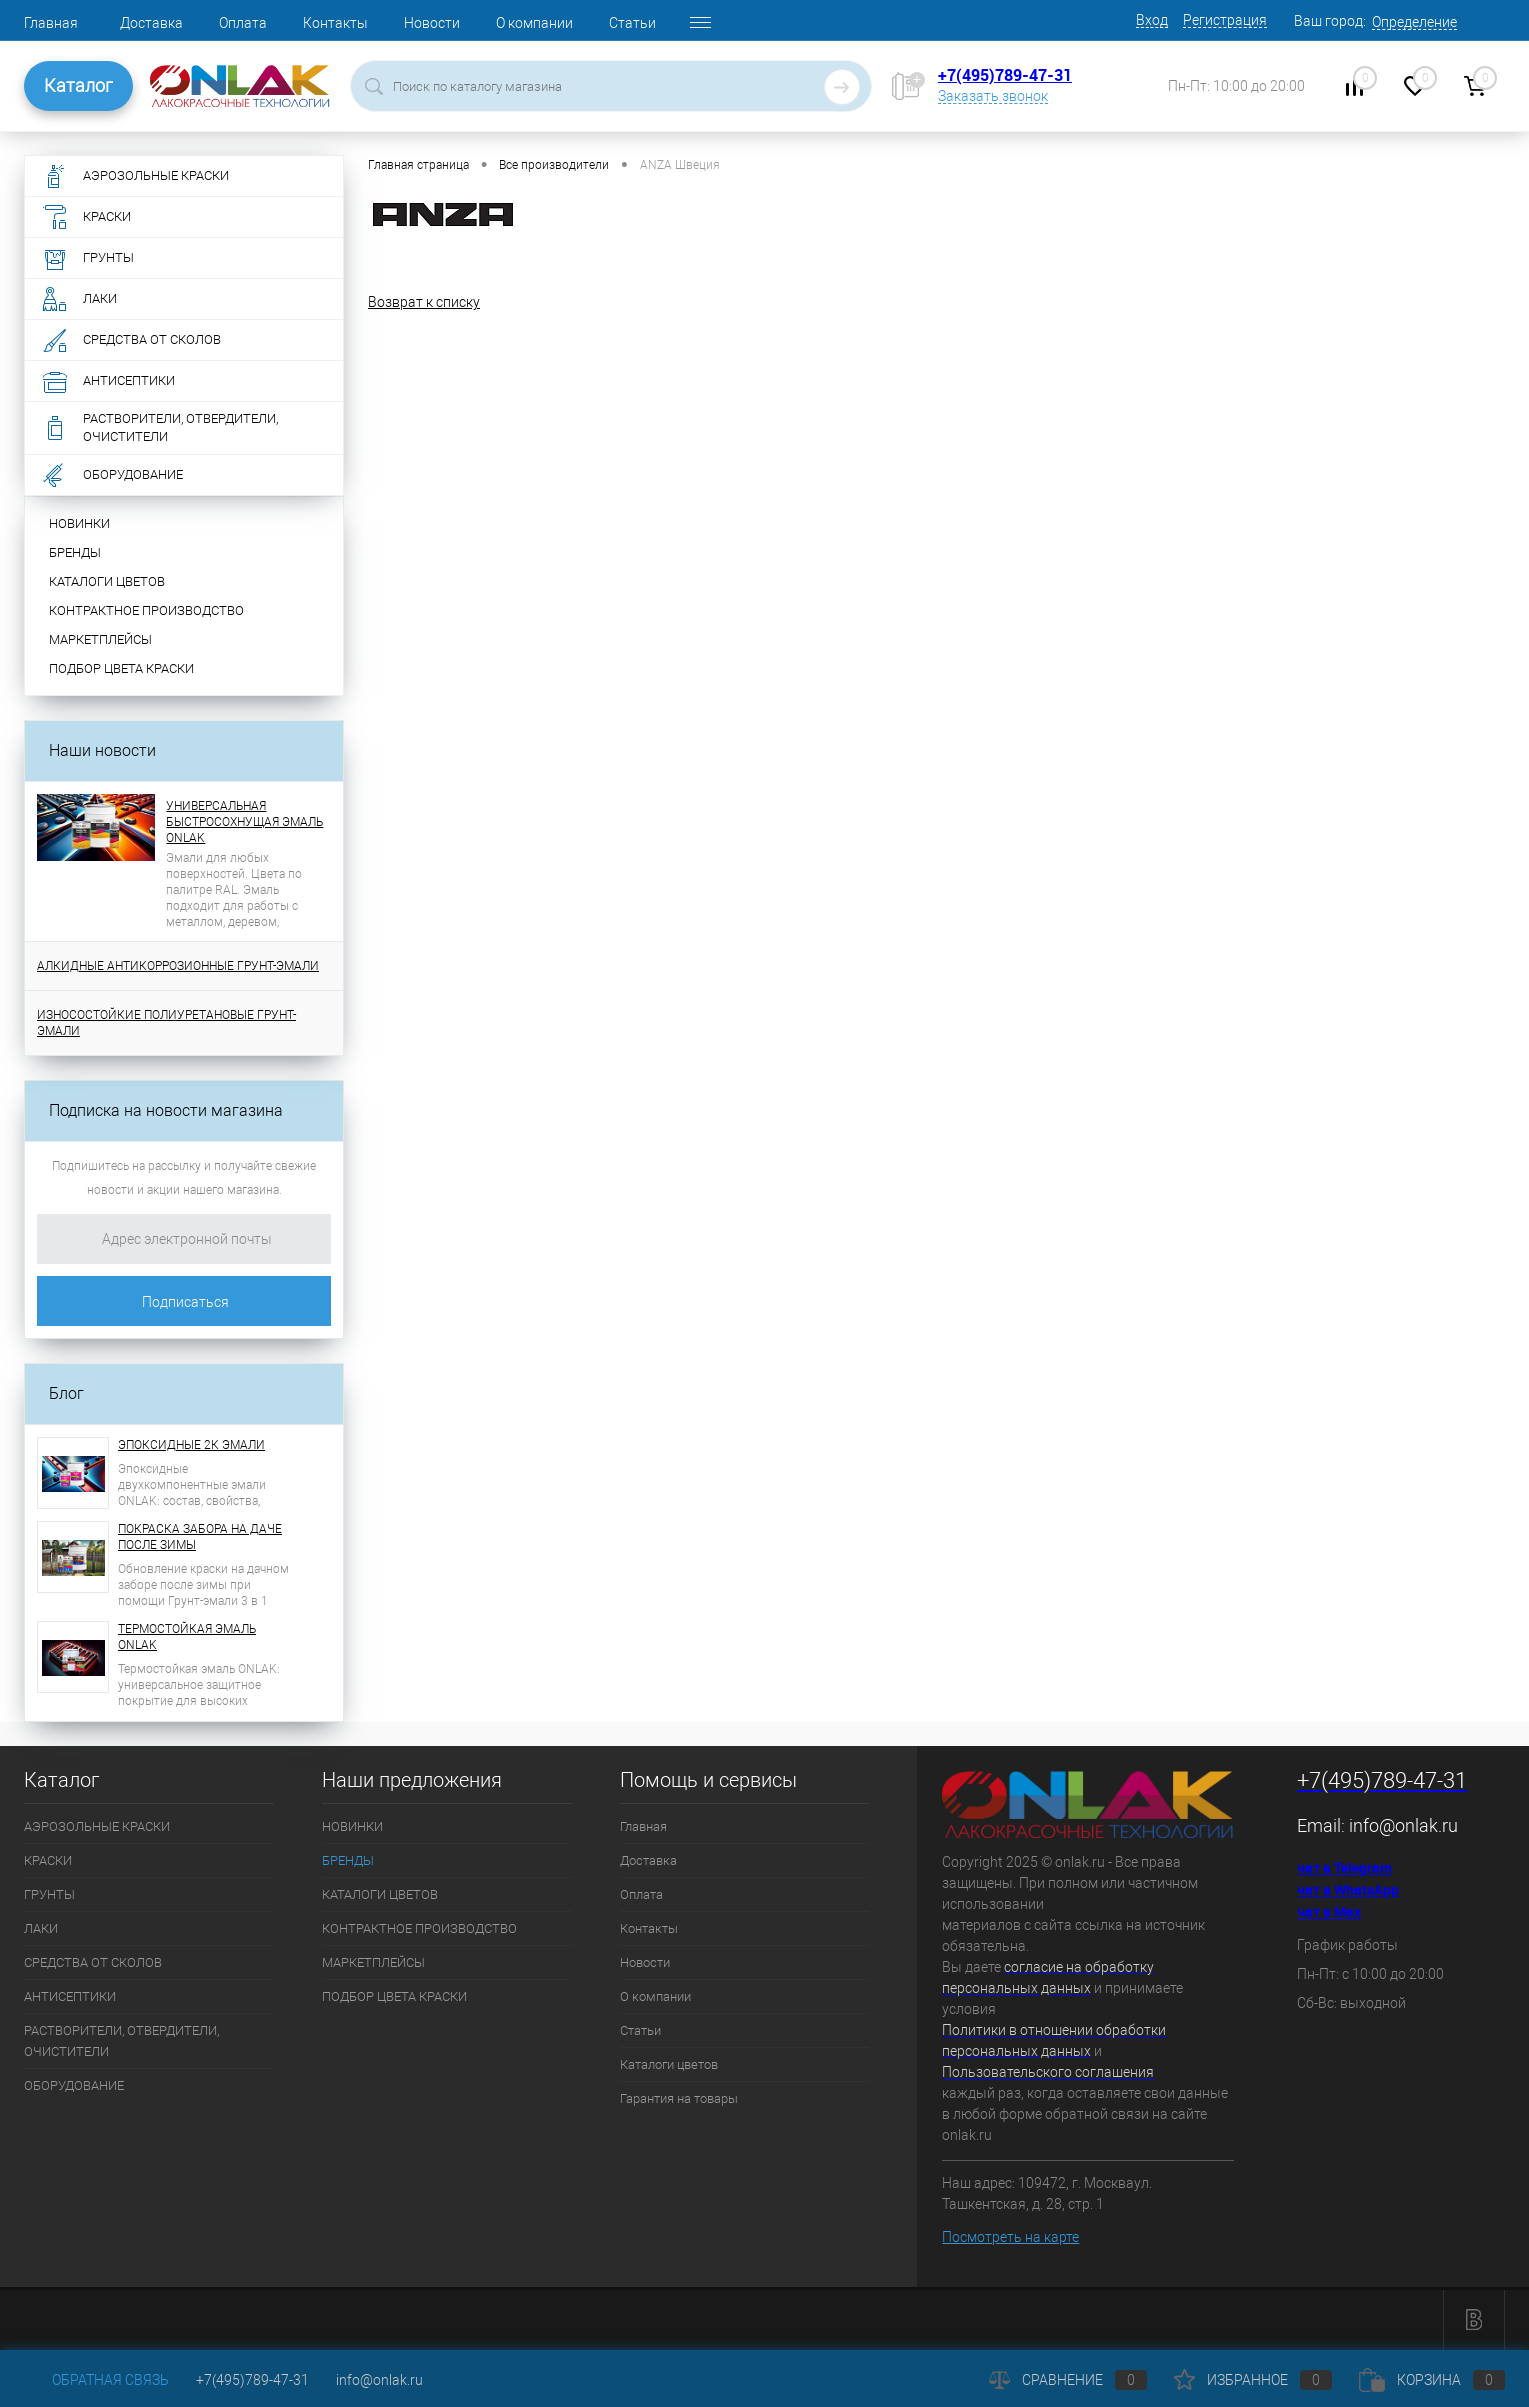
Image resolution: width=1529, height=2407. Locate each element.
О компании (534, 23)
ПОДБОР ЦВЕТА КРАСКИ (121, 668)
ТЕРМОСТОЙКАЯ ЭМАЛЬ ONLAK (187, 1637)
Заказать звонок (993, 96)
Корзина (1432, 2380)
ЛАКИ (41, 1928)
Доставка (151, 23)
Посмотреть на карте (1010, 2237)
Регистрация (1225, 20)
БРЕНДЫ (75, 552)
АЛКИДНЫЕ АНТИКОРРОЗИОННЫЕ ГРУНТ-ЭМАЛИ (178, 966)
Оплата (243, 23)
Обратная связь (96, 2380)
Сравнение (1068, 2380)
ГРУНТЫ (49, 1894)
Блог (66, 1393)
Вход (1152, 20)
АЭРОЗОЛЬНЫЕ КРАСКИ (97, 1826)
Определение (1414, 22)
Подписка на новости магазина (166, 1110)
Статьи (632, 23)
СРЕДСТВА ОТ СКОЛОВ (93, 1962)
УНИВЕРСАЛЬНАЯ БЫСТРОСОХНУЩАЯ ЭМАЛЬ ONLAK (244, 822)
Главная (51, 23)
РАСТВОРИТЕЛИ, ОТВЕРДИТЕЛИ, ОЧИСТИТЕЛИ (121, 2041)
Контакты (335, 23)
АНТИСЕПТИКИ (70, 1996)
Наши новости (102, 750)
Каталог (78, 85)
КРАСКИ (48, 1860)
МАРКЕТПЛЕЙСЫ (100, 639)
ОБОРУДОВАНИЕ (74, 2085)
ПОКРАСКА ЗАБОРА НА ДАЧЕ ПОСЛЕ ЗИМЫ (200, 1537)
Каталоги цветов (669, 2064)
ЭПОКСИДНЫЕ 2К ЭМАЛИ (191, 1445)
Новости (432, 23)
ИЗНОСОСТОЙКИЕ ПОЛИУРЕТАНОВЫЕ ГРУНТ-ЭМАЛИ (166, 1023)
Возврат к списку (424, 302)
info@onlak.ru (1403, 1825)
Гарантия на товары (679, 2098)
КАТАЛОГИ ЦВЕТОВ (107, 581)
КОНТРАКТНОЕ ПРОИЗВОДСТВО (146, 610)
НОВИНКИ (79, 523)
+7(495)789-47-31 (1005, 75)
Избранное (1253, 2380)
